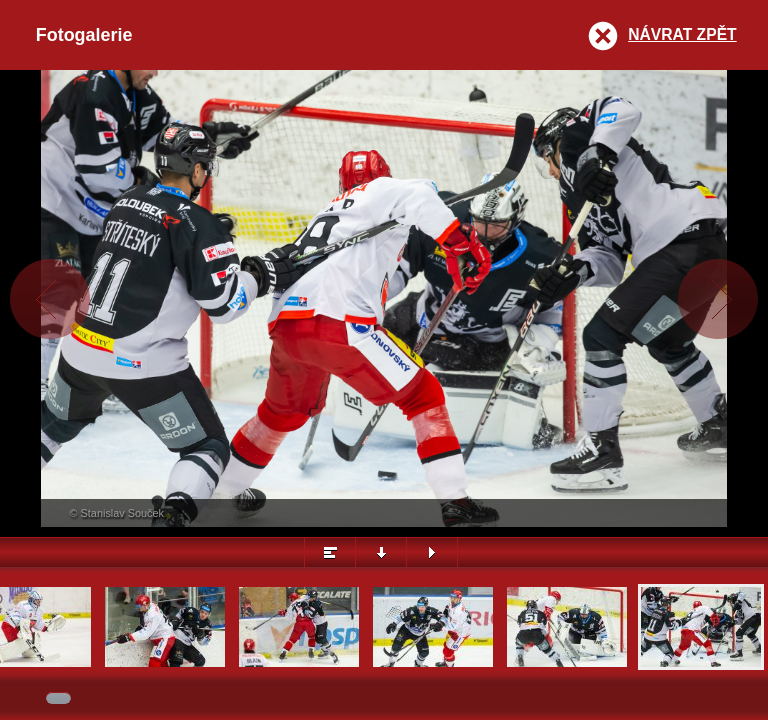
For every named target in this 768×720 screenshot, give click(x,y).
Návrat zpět (682, 34)
